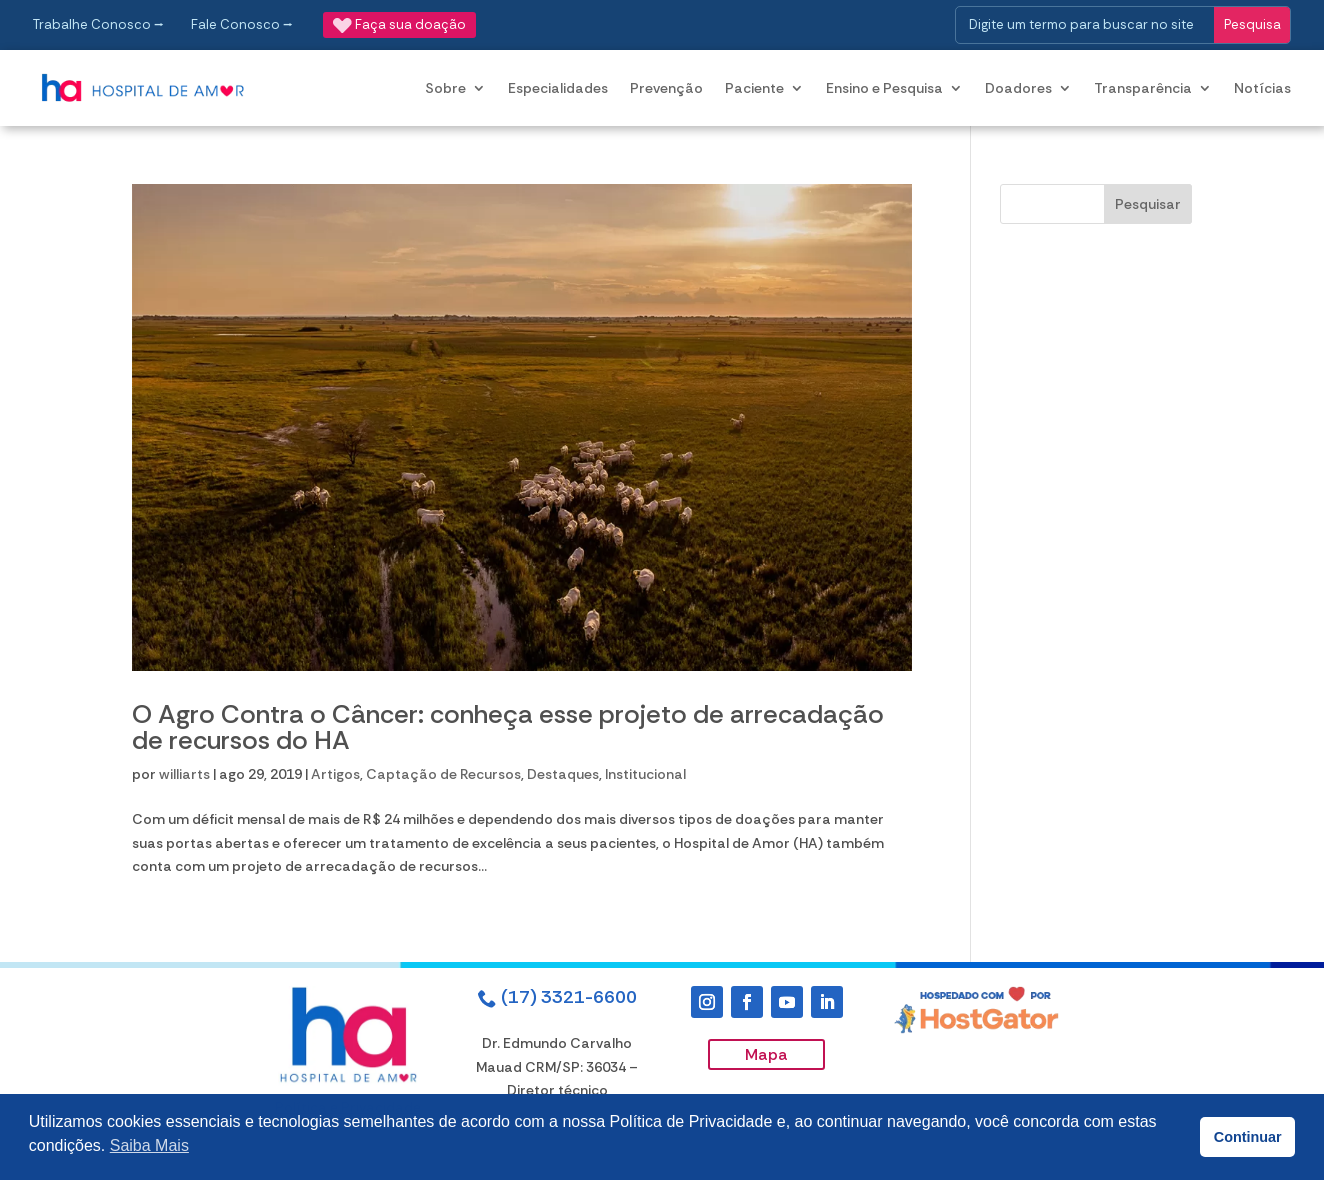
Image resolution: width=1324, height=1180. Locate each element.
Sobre (445, 88)
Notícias (1262, 88)
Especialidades (558, 88)
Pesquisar (1148, 204)
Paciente (754, 88)
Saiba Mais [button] (149, 1145)
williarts (184, 774)
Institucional (645, 774)
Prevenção (666, 88)
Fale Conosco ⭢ (242, 24)
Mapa (766, 1054)
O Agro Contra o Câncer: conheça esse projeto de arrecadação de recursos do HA (508, 727)
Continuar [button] (1248, 1137)
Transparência (1143, 88)
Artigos (335, 774)
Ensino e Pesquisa (884, 88)
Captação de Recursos (443, 774)
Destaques (563, 774)
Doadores (1018, 88)
